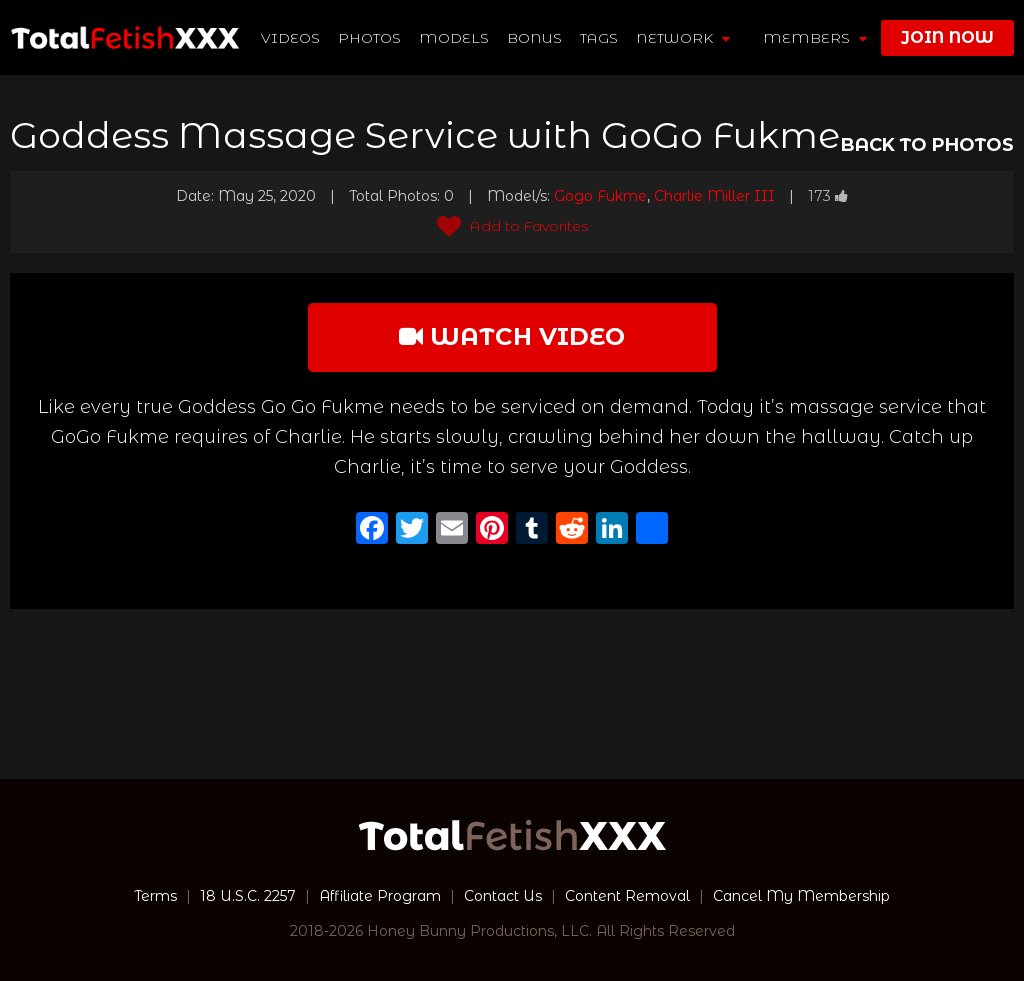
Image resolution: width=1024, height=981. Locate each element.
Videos (290, 38)
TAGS (599, 38)
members (815, 38)
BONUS (534, 38)
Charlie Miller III (714, 196)
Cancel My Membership (801, 896)
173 (828, 196)
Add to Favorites (512, 226)
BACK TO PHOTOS (927, 145)
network (683, 38)
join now (947, 37)
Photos (369, 38)
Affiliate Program (380, 896)
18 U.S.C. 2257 (248, 896)
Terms (155, 896)
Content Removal (627, 896)
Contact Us (503, 896)
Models (454, 38)
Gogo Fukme (600, 196)
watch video (512, 336)
